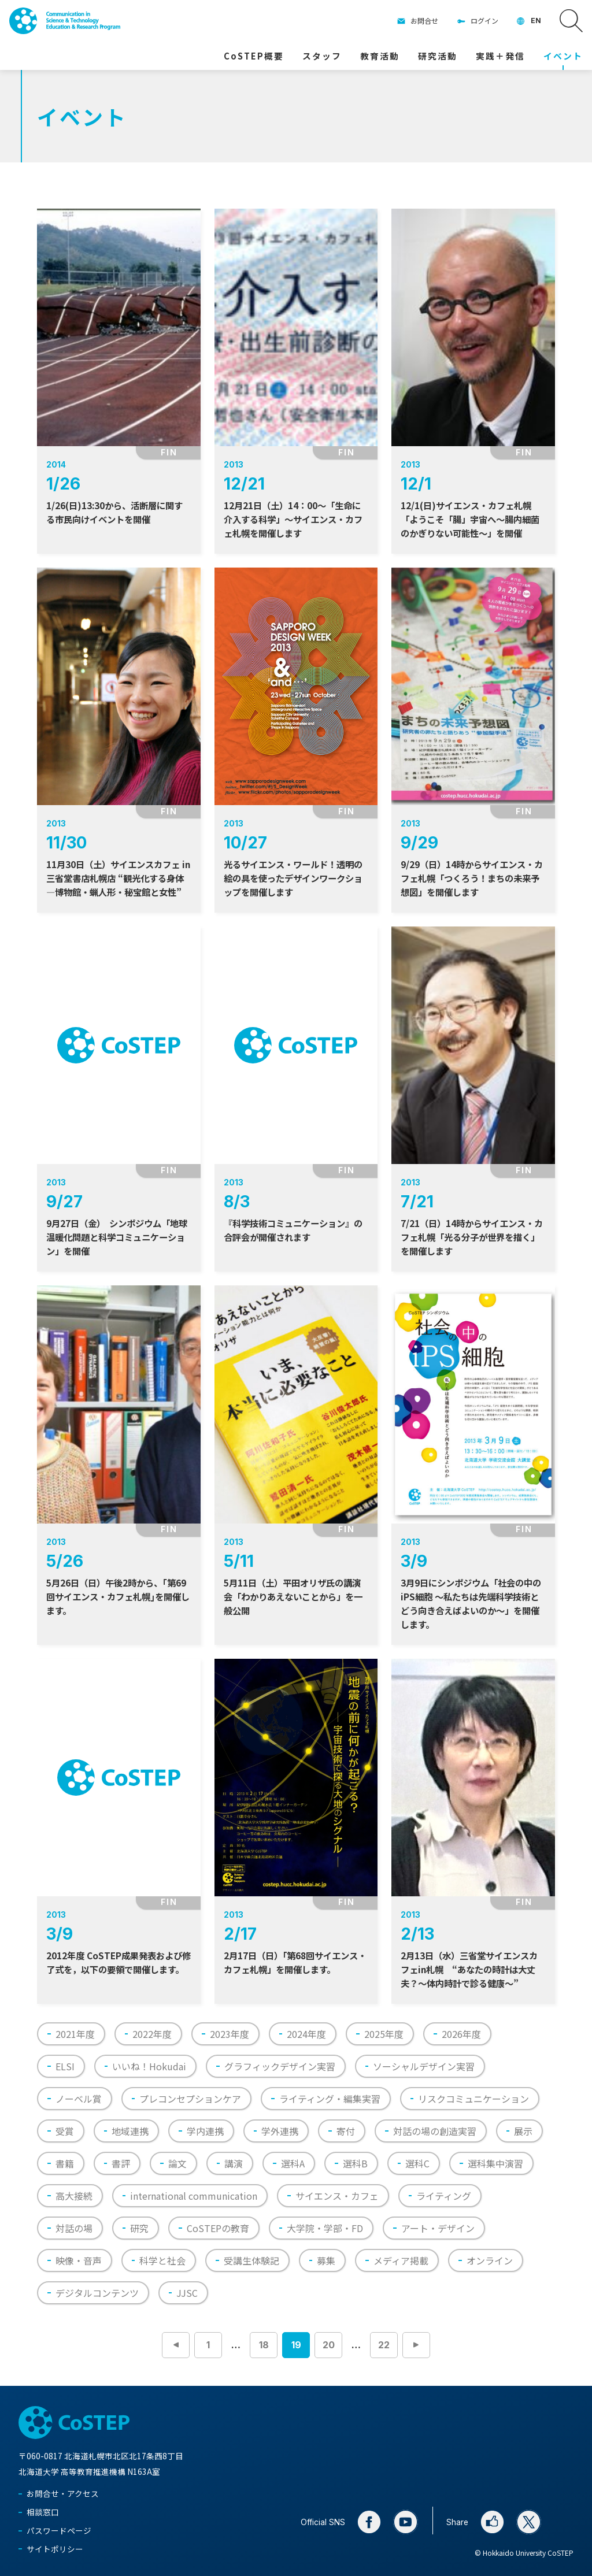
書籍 (65, 2163)
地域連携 (130, 2131)
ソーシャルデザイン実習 (424, 2066)
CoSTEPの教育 (218, 2228)
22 (384, 2345)
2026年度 (461, 2034)
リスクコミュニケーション (473, 2099)
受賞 (65, 2131)
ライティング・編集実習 (329, 2099)
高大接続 (74, 2196)
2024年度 (306, 2034)
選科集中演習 (495, 2163)
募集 (326, 2260)
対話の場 (74, 2228)
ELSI (65, 2066)
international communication (193, 2196)
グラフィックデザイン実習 (279, 2066)
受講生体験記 (251, 2260)
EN (536, 20)
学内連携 (205, 2131)
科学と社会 (162, 2260)
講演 (233, 2163)
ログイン (484, 20)
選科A (293, 2163)
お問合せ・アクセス (63, 2493)
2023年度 (229, 2034)
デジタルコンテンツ (97, 2293)
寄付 (345, 2131)
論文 (177, 2163)
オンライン (490, 2260)
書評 (121, 2163)
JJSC (187, 2293)
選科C (417, 2163)
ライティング (443, 2196)
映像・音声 (79, 2260)
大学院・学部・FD (325, 2228)
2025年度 (384, 2034)
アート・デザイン (438, 2228)
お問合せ (424, 20)
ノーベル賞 (79, 2099)
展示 (523, 2131)
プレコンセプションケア (190, 2099)
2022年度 (152, 2034)
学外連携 (279, 2131)
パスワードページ (59, 2530)
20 (329, 2345)
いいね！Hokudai (149, 2066)
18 (264, 2345)
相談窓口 (43, 2512)
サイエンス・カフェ (337, 2196)
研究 (139, 2228)
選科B (355, 2163)
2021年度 (75, 2034)
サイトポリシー (55, 2549)
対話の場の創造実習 (434, 2131)
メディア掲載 (400, 2260)
